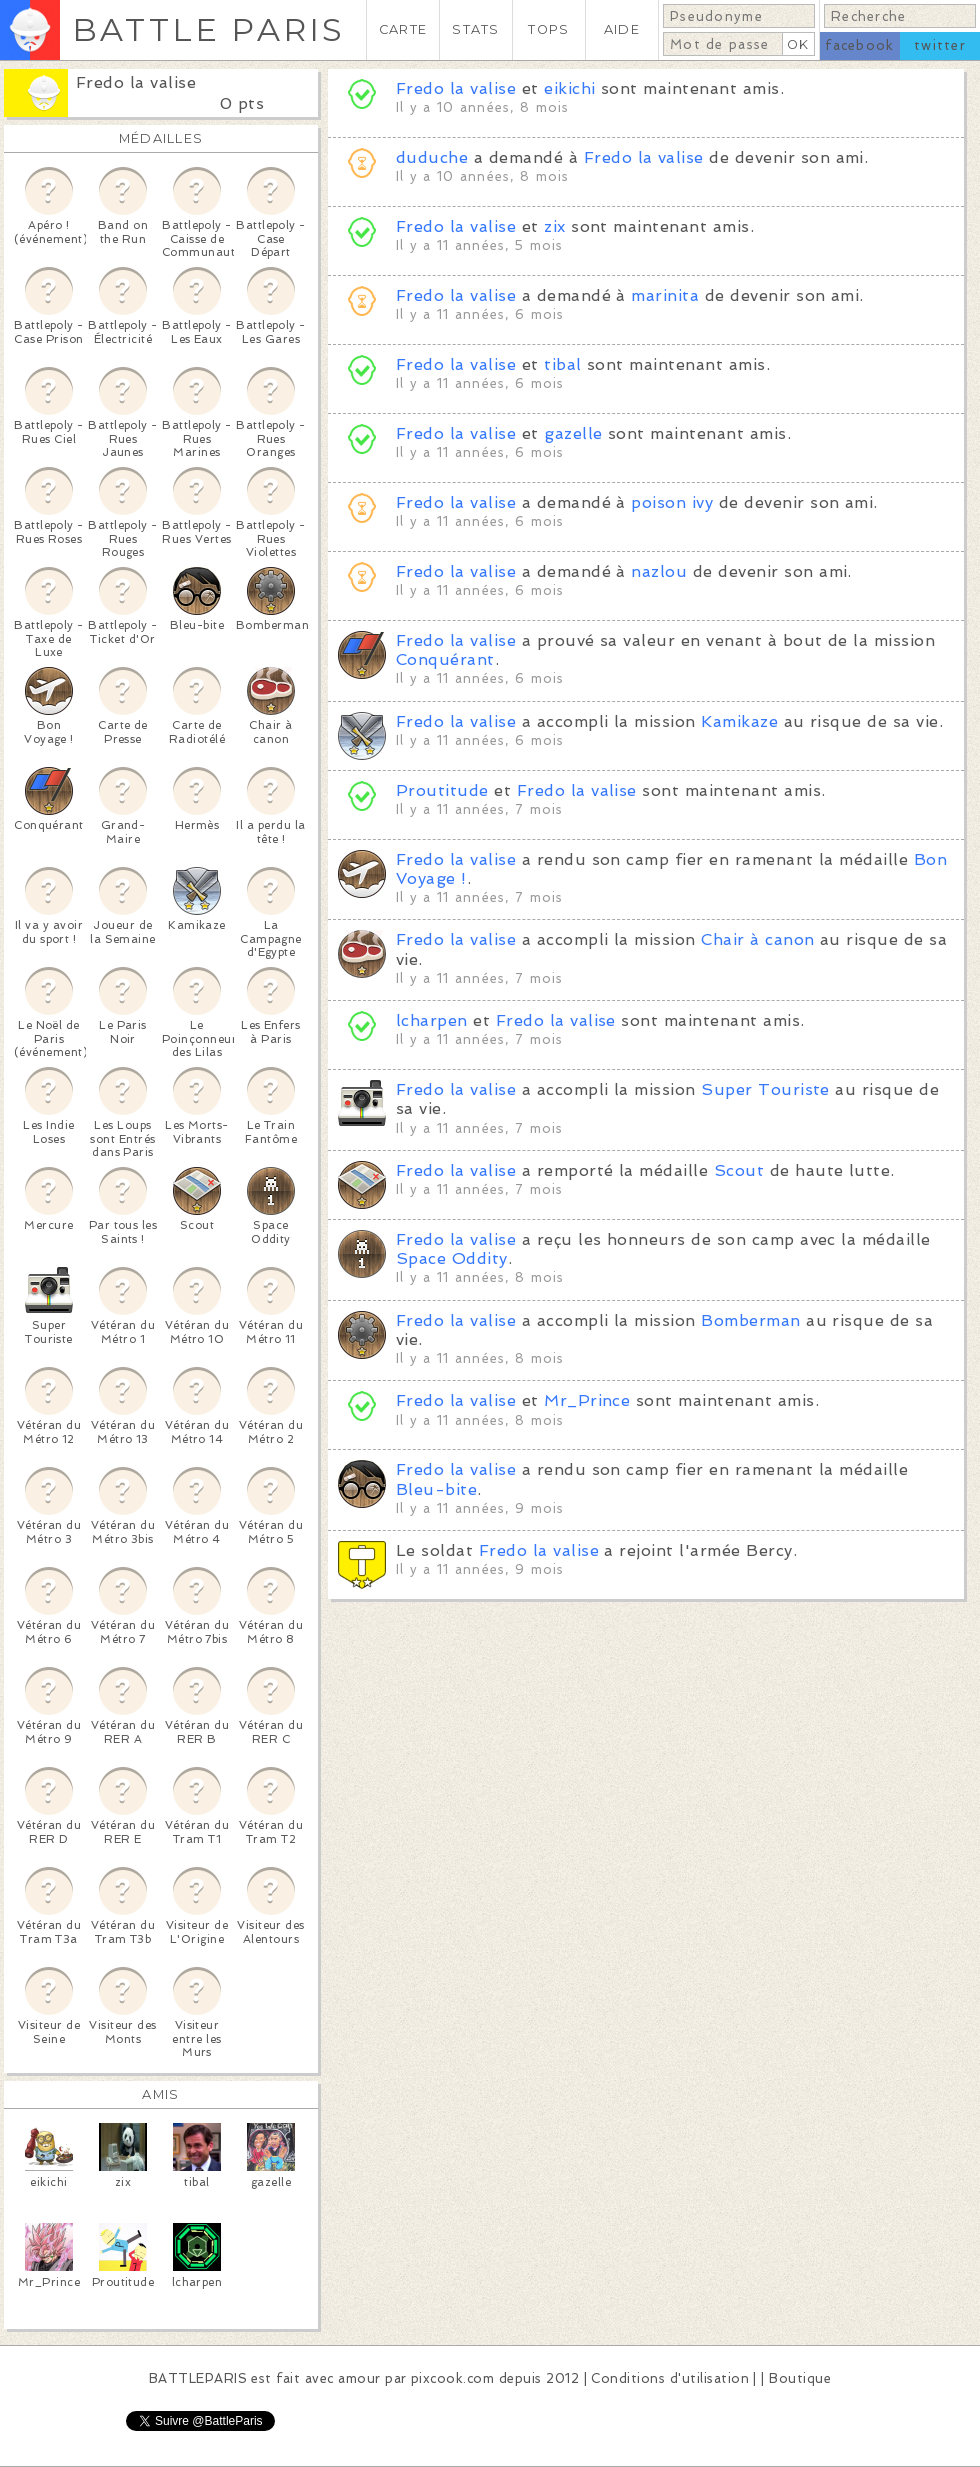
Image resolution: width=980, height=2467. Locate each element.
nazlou (659, 571)
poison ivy (672, 502)
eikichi (569, 88)
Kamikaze (739, 721)
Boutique (800, 2378)
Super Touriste (765, 1089)
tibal (562, 364)
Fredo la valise (136, 82)
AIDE (622, 29)
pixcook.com (452, 2378)
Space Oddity (452, 1258)
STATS (475, 29)
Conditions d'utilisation (670, 2378)
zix (554, 226)
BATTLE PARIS (208, 29)
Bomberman (750, 1320)
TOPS (548, 29)
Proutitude (442, 790)
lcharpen (432, 1020)
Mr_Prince (587, 1400)
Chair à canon (757, 939)
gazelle (573, 433)
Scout (739, 1170)
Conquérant (445, 659)
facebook (859, 45)
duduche (432, 157)
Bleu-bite (436, 1489)
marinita (665, 295)
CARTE (403, 29)
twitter (940, 45)
